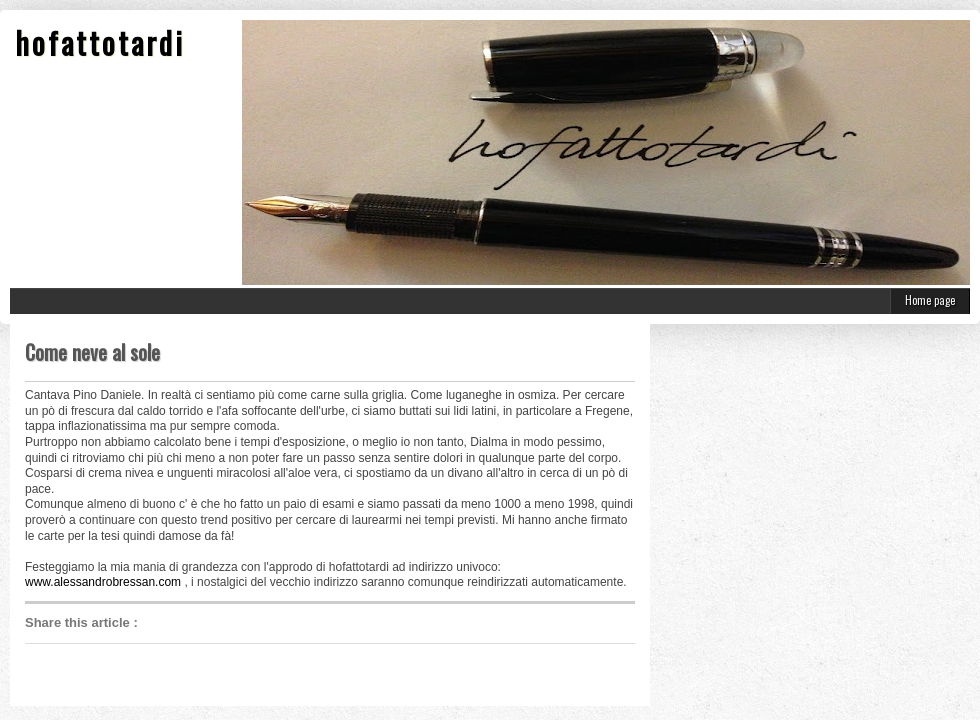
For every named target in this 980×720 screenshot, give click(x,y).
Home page (930, 300)
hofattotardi (100, 42)
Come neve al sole (92, 352)
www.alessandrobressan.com (103, 582)
